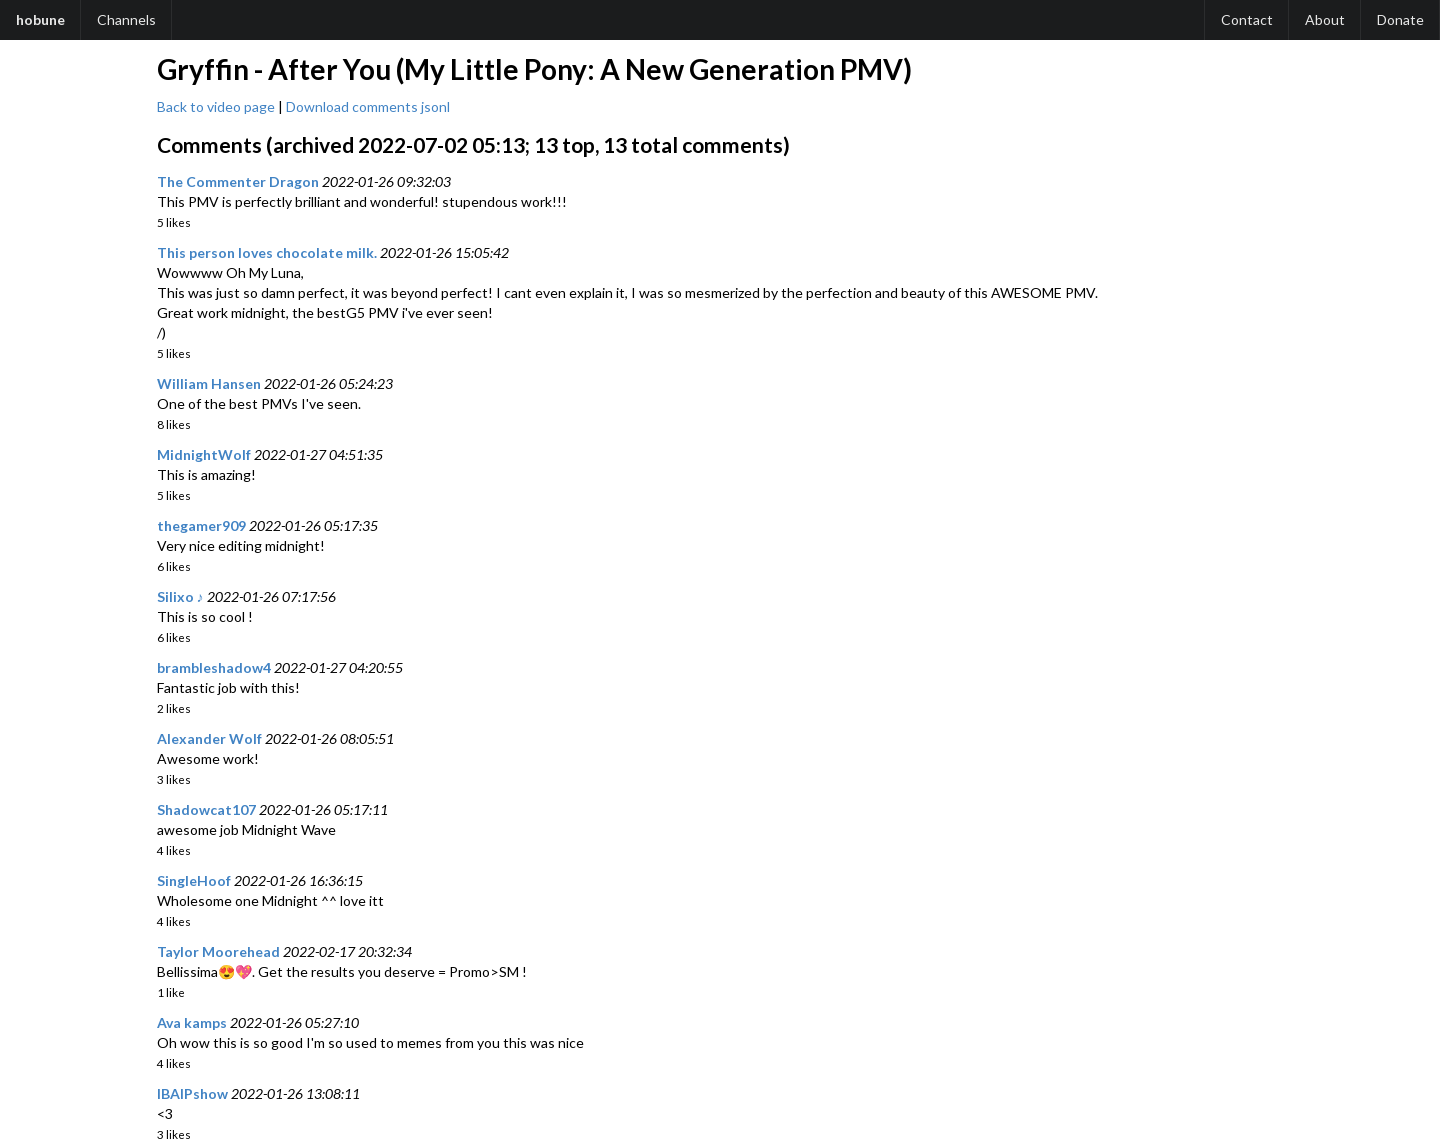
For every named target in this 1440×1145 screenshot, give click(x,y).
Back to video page (216, 106)
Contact (1247, 19)
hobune (40, 19)
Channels (126, 19)
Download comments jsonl (368, 106)
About (1325, 19)
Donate (1400, 19)
